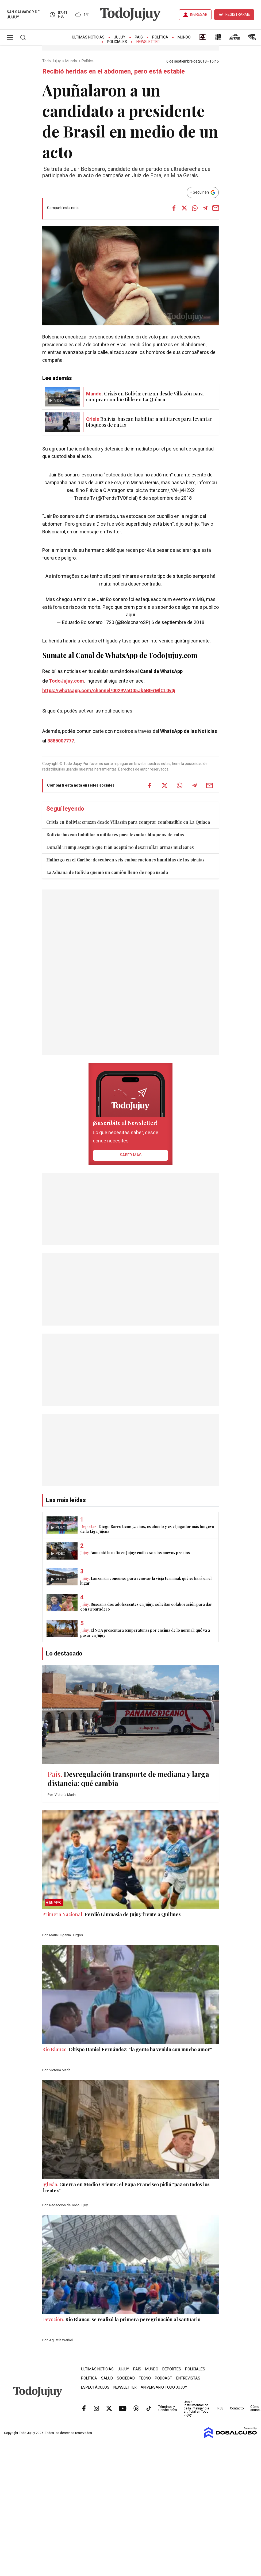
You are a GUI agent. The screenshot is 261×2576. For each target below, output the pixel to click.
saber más (130, 1155)
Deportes (171, 2369)
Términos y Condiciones (167, 2408)
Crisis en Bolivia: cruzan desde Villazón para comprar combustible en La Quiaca (128, 822)
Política (160, 37)
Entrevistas (188, 2378)
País (139, 37)
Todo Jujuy (52, 61)
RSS (220, 2408)
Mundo (184, 37)
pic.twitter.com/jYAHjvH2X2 (165, 490)
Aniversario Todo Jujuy (164, 2387)
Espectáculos (95, 2387)
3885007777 (60, 741)
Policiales (117, 42)
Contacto (237, 2408)
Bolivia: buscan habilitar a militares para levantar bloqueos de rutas (115, 834)
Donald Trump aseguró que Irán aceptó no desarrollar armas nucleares (120, 847)
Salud (107, 2378)
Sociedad (126, 2378)
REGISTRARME (237, 14)
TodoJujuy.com (66, 681)
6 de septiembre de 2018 (165, 498)
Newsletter (148, 42)
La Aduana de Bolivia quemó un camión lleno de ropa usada (107, 872)
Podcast (163, 2378)
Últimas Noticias (88, 37)
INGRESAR (198, 14)
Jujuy (119, 37)
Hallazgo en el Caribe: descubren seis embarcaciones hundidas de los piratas (125, 859)
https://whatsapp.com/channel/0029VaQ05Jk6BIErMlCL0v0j (108, 690)
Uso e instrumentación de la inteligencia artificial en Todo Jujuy (196, 2408)
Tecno (145, 2378)
